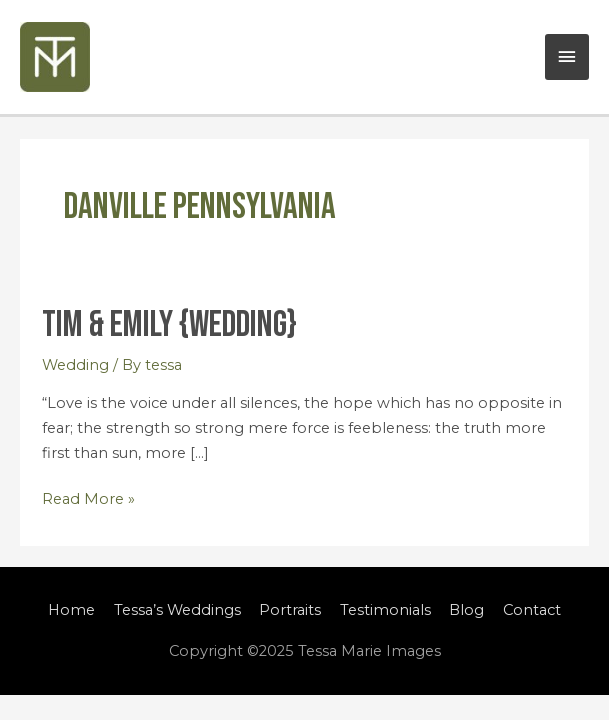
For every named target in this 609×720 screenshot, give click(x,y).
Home (71, 610)
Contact (532, 610)
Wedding (75, 365)
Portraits (290, 610)
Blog (466, 610)
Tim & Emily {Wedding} (169, 325)
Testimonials (385, 610)
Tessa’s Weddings (177, 610)
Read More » (88, 497)
